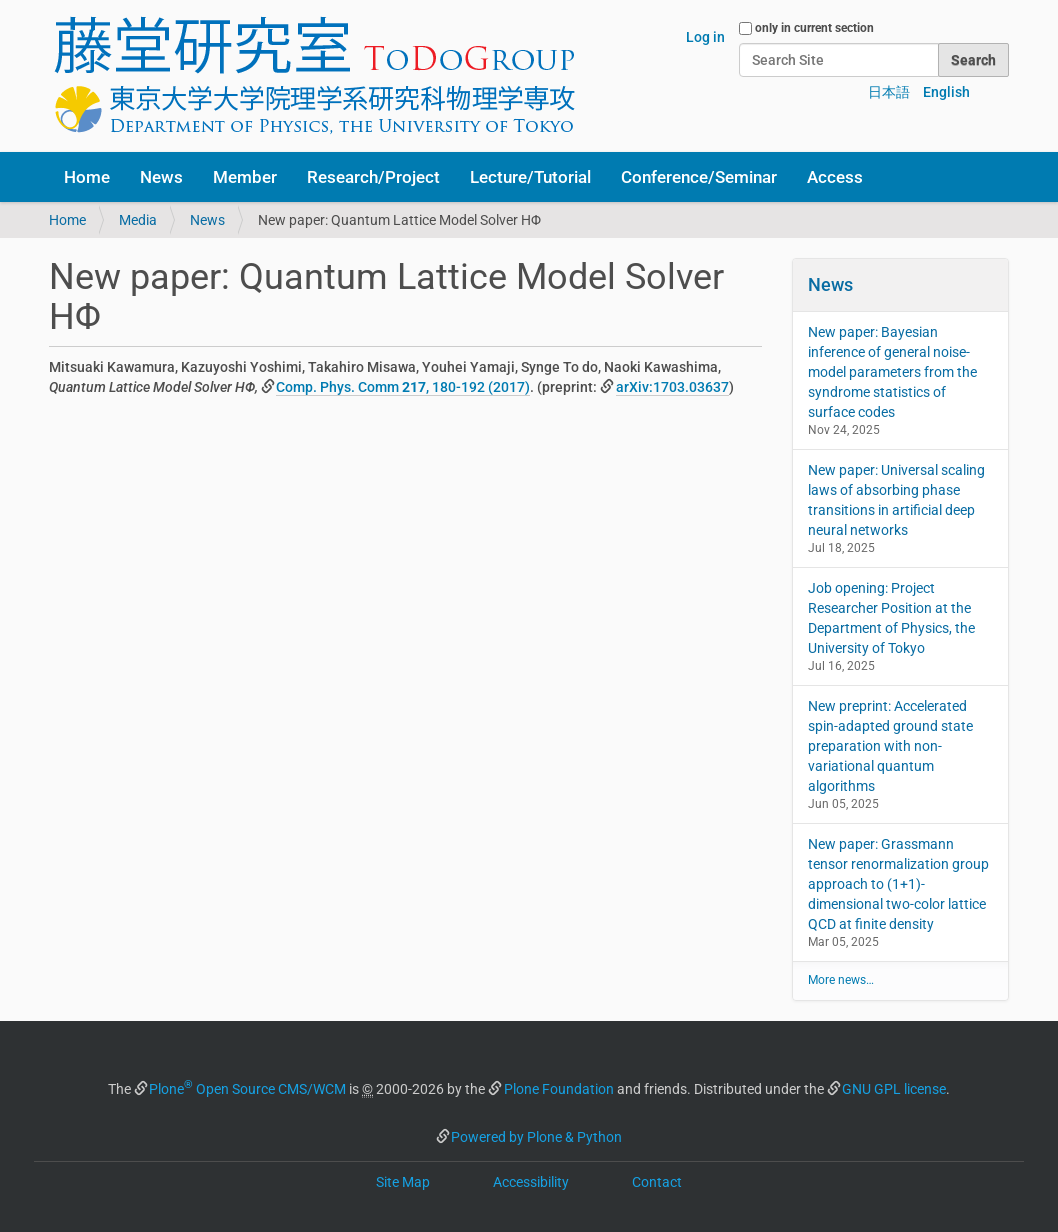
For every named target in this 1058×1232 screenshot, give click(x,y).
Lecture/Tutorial (530, 177)
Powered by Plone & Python (536, 1137)
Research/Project (373, 177)
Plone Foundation (559, 1089)
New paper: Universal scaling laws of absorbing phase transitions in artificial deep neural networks (896, 500)
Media (138, 220)
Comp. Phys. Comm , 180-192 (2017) (403, 387)
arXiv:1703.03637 (672, 387)
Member (245, 177)
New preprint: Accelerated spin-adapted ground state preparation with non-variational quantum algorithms (890, 746)
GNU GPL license (894, 1089)
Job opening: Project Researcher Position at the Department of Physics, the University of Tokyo (891, 618)
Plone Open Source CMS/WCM (247, 1089)
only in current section (814, 28)
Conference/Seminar (699, 177)
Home (87, 177)
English (946, 92)
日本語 (889, 92)
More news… (841, 980)
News (161, 177)
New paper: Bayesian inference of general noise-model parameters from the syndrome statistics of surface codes (892, 372)
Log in (705, 37)
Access (835, 177)
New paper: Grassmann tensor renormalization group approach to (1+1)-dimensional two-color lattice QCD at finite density (898, 884)
